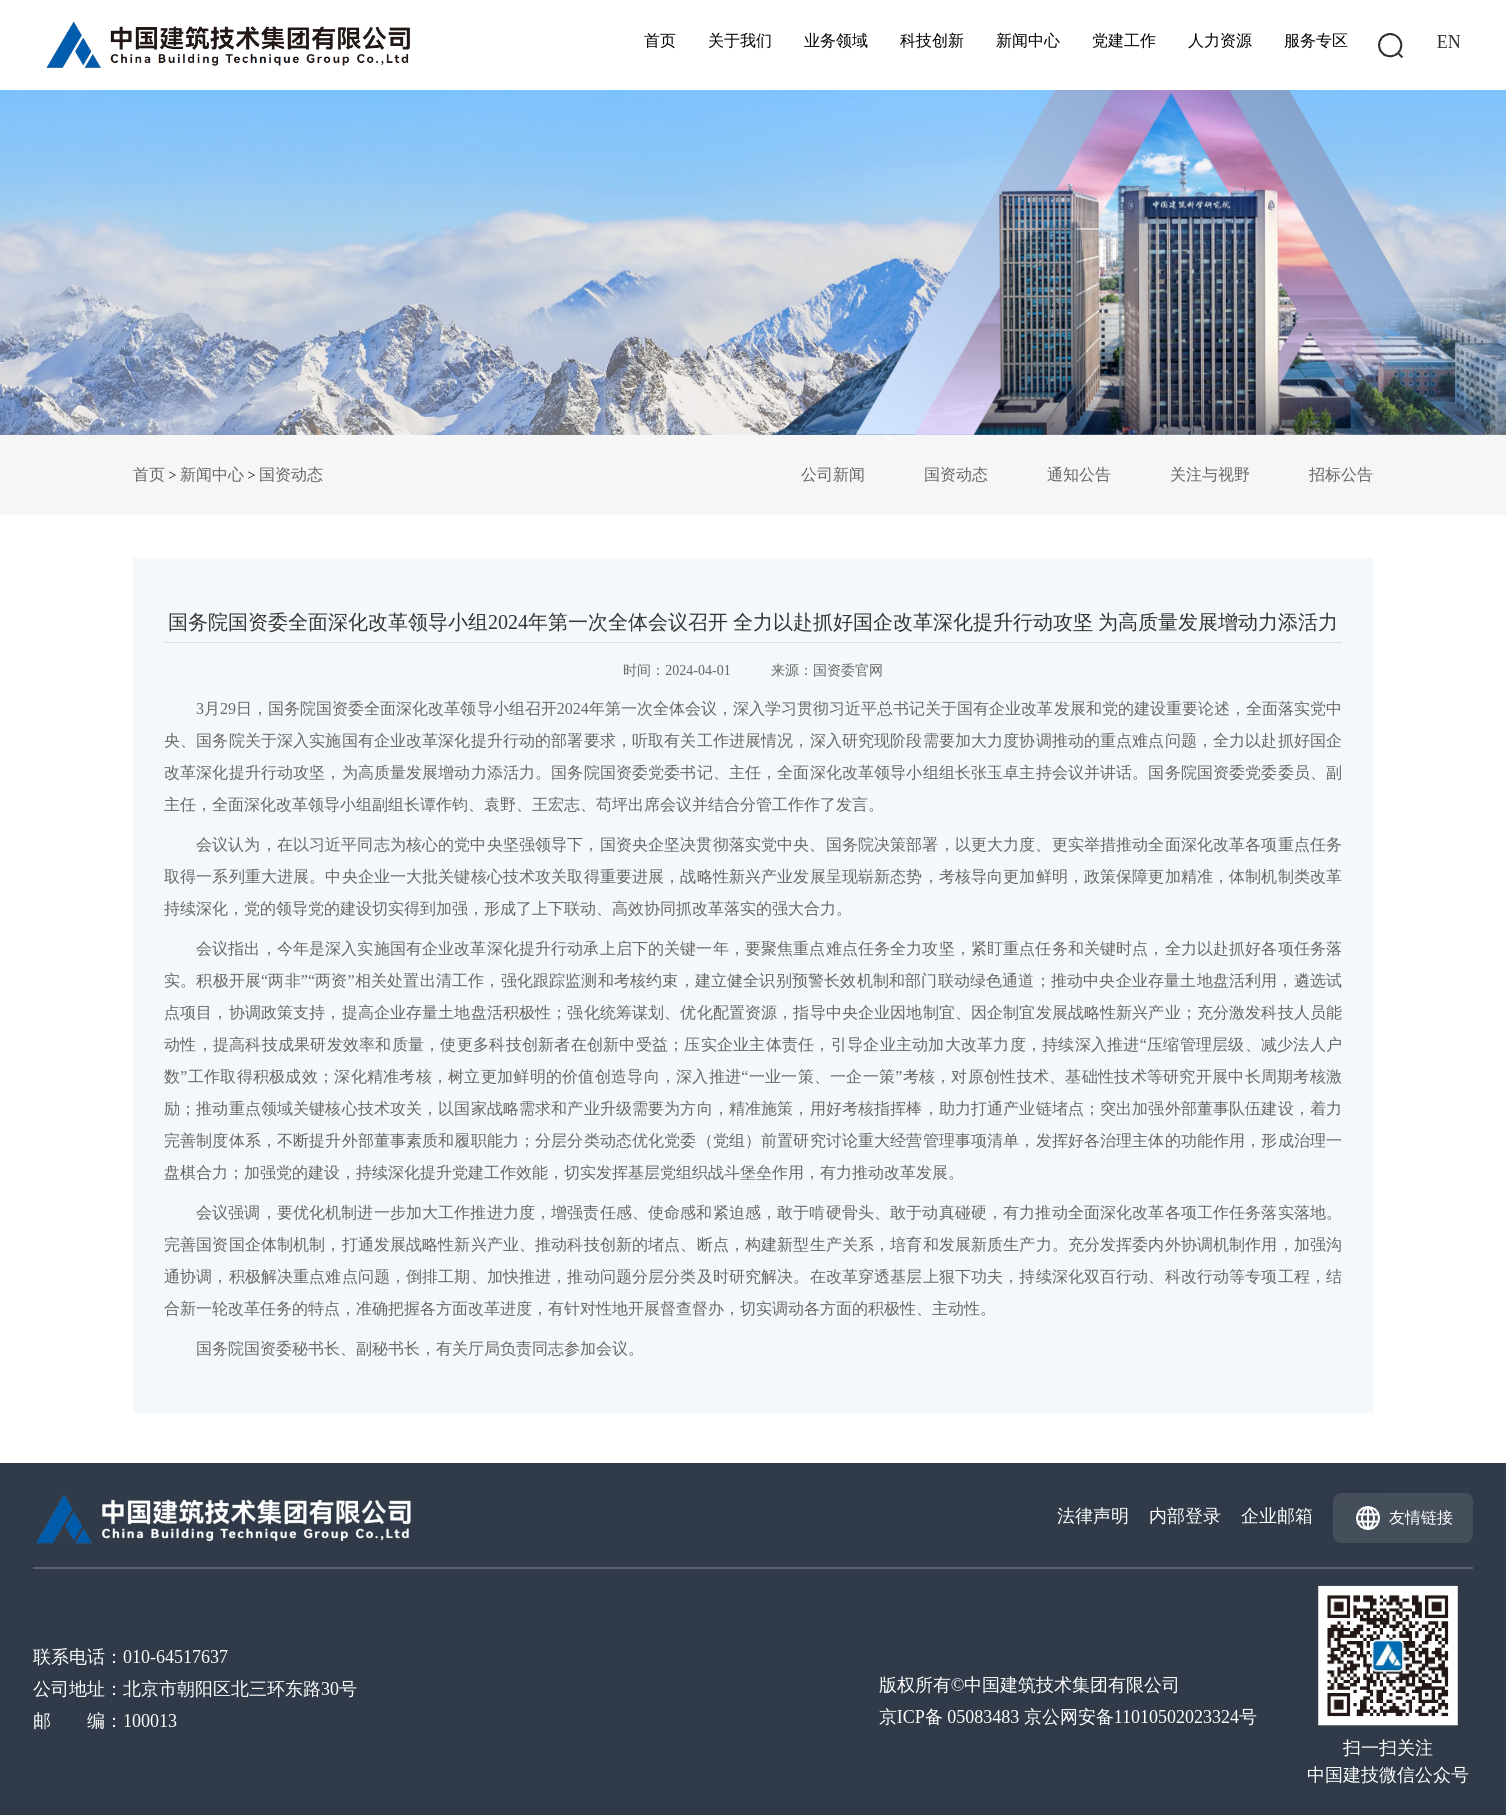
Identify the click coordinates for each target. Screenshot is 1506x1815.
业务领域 (836, 40)
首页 (660, 40)
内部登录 (1185, 1516)
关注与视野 (1210, 474)
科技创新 (932, 40)
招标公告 (1341, 474)
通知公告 (1079, 474)
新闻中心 (1028, 40)
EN (1449, 42)
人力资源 (1220, 40)
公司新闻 (833, 474)
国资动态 (291, 474)
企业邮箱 (1277, 1516)
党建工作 (1124, 40)
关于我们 (740, 40)
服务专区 (1316, 40)
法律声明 (1093, 1516)
